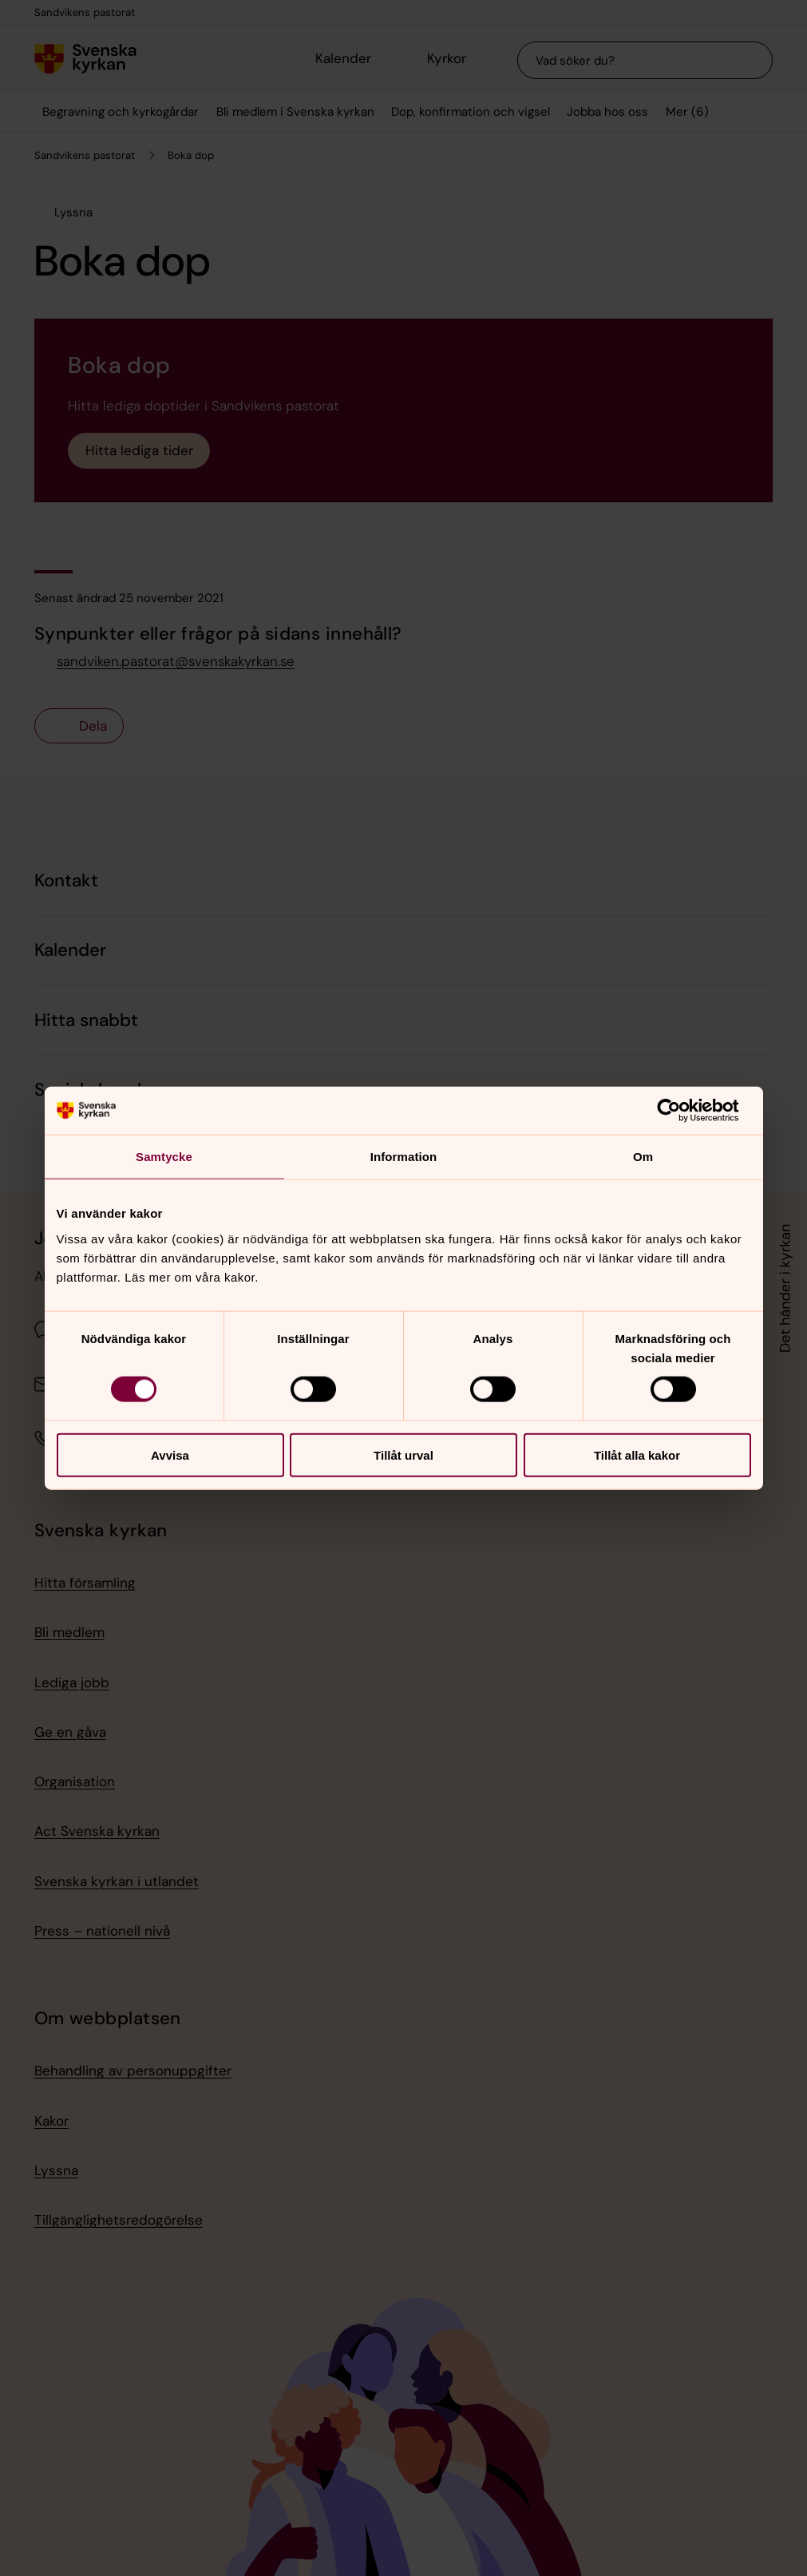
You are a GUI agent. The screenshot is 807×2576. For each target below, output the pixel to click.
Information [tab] (403, 1156)
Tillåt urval (403, 1454)
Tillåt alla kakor (637, 1454)
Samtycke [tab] (164, 1156)
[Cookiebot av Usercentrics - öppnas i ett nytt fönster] (681, 1111)
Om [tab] (643, 1156)
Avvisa (170, 1454)
